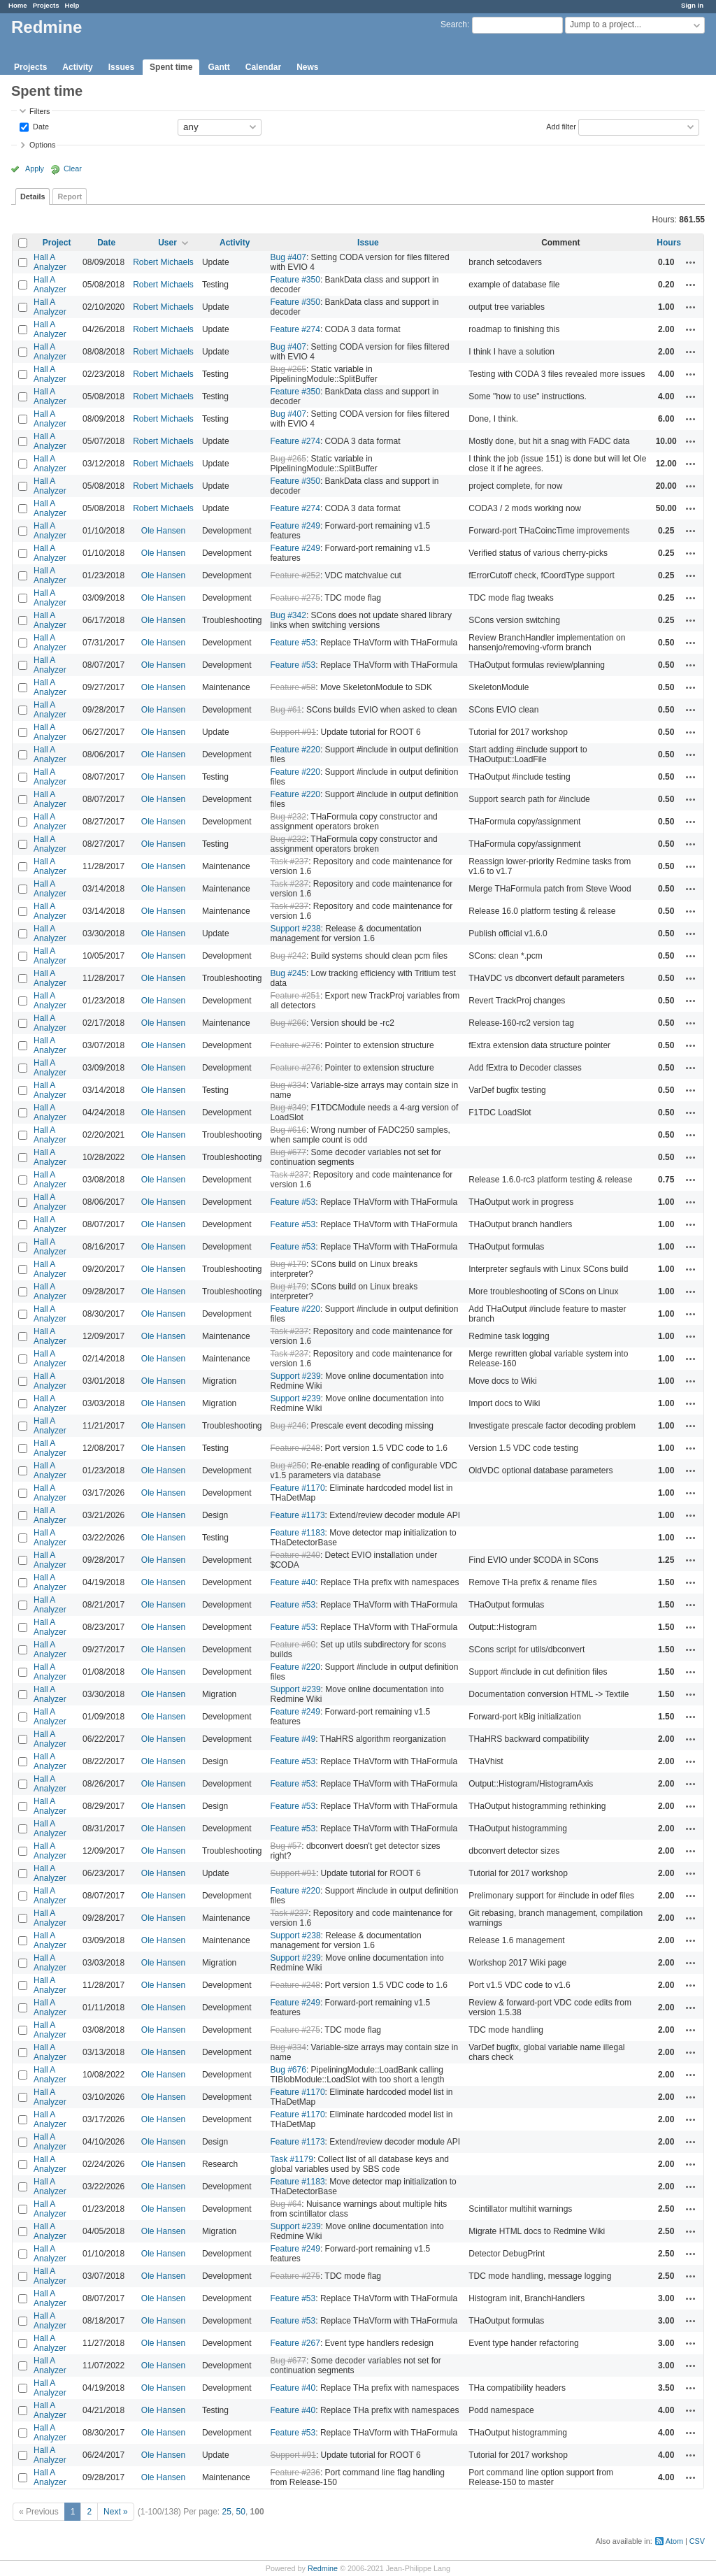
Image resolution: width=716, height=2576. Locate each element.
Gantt (218, 67)
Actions (690, 262)
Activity (77, 67)
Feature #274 (295, 329)
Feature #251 (295, 996)
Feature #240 (295, 1555)
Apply (34, 168)
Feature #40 (293, 1582)
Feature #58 (293, 687)
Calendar (263, 67)
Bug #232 (288, 817)
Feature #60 (293, 1645)
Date (40, 126)
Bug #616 (288, 1130)
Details (32, 196)
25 (226, 2512)
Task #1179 (292, 2159)
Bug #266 (288, 1023)
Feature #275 (295, 598)
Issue (368, 243)
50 (240, 2512)
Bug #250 (288, 1466)
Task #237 (290, 861)
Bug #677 (288, 1152)
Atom (674, 2541)
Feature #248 (295, 1448)
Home (17, 5)
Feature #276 (295, 1045)
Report (69, 196)
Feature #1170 (298, 1488)
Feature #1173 (298, 1515)
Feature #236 (295, 2472)
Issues (121, 67)
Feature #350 (295, 280)
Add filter (561, 126)
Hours (669, 243)
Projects (46, 5)
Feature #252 (295, 575)
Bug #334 (288, 1085)
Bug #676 (288, 2070)
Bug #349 (288, 1107)
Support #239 (296, 1376)
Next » (115, 2512)
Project (57, 243)
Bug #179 (288, 1264)
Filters (39, 111)
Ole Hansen (163, 531)
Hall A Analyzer (50, 262)
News (307, 67)
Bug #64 (286, 2204)
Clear (73, 168)
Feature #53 (293, 642)
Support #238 (296, 928)
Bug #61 (286, 710)
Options (42, 145)
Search (454, 24)
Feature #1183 (298, 1533)
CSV (697, 2541)
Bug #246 (288, 1426)
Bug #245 (288, 973)
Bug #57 (286, 1846)
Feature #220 (295, 749)
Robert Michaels (163, 262)
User (167, 243)
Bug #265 (288, 369)
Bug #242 (288, 956)
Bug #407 (288, 257)
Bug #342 (288, 615)
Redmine (323, 2568)
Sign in (692, 5)
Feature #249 (295, 526)
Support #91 (293, 732)
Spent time (171, 67)
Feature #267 (295, 2343)
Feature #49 (293, 1739)
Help (72, 5)
